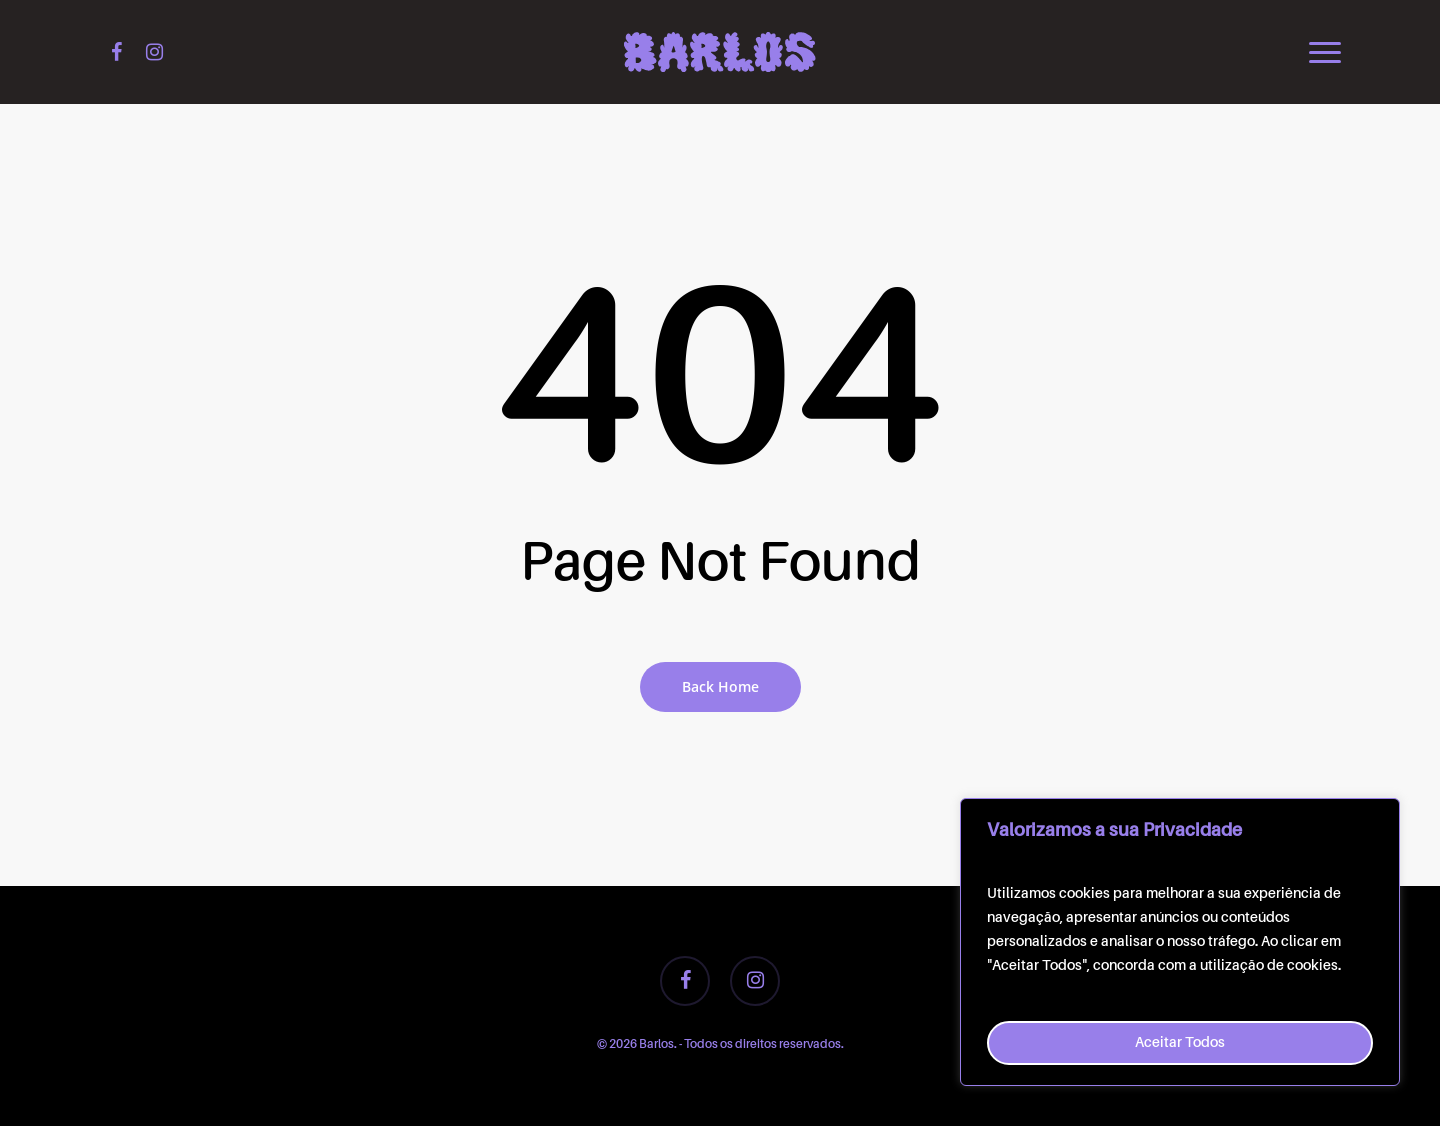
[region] (1180, 942)
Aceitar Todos (1180, 1043)
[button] (1326, 52)
